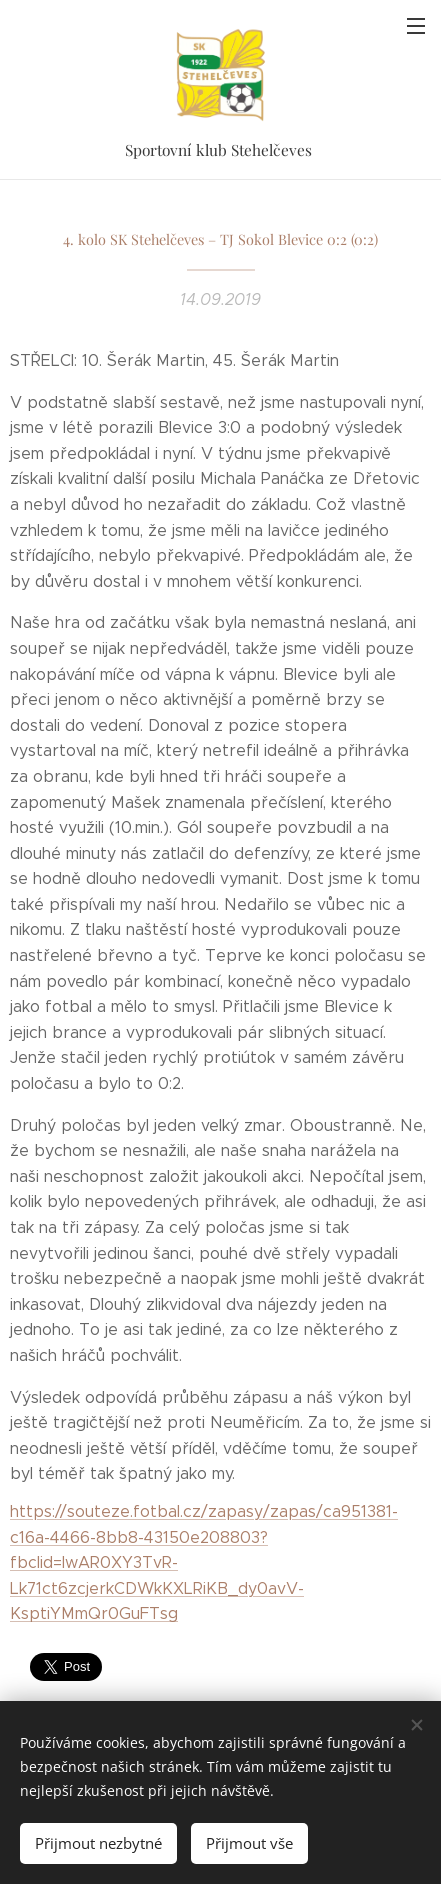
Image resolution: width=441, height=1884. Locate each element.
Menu (416, 26)
